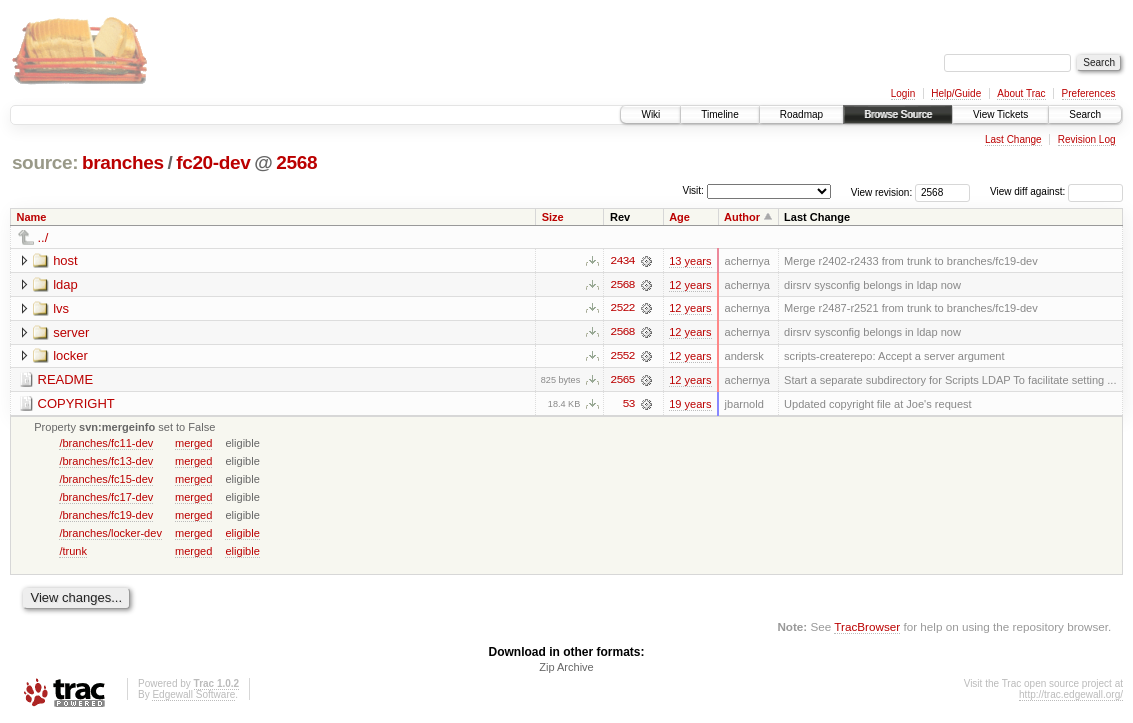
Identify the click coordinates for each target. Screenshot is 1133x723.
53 (628, 405)
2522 (622, 309)
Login (903, 93)
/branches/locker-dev (110, 534)
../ (43, 237)
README (66, 380)
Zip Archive (566, 669)
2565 (622, 381)
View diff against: (1056, 191)
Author (742, 217)
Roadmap (801, 114)
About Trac (1021, 93)
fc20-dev (213, 162)
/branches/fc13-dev (106, 462)
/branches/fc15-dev (106, 480)
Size (553, 217)
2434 (622, 261)
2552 (622, 357)
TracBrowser (867, 628)
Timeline (719, 114)
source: (45, 162)
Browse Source (898, 114)
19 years (690, 405)
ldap (65, 284)
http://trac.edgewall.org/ (1071, 696)
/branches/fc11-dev (106, 444)
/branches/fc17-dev (106, 498)
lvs (61, 308)
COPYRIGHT (76, 404)
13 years (690, 261)
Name (32, 217)
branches (123, 162)
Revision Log (1087, 139)
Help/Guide (956, 93)
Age (679, 217)
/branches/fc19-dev (106, 516)
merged (193, 444)
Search (1085, 114)
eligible (242, 534)
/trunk (73, 552)
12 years (690, 285)
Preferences (1089, 93)
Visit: (693, 190)
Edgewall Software (193, 696)
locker (70, 356)
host (65, 260)
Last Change (1013, 139)
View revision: (882, 191)
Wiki (650, 114)
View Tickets (1000, 114)
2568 (296, 162)
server (71, 332)
